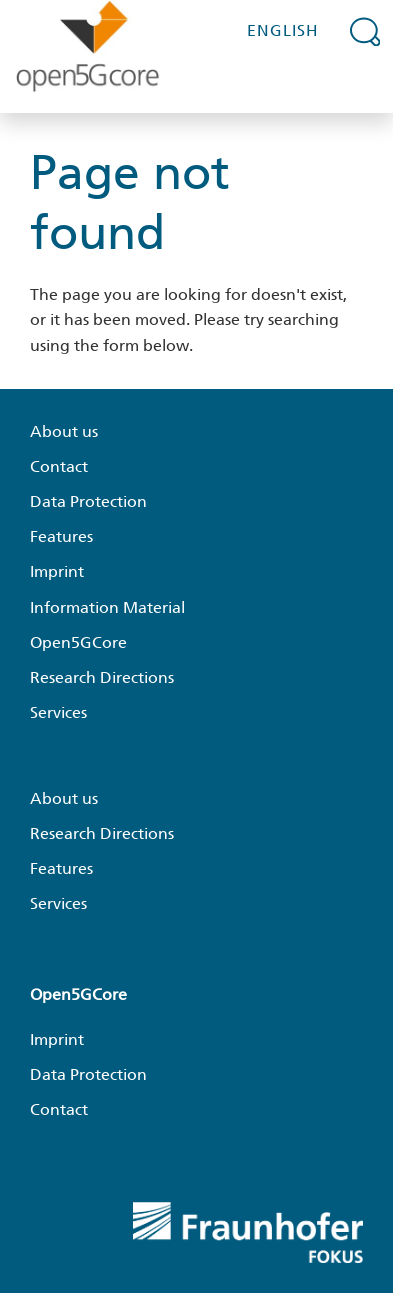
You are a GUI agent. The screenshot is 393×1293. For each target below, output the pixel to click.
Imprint (57, 571)
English (283, 30)
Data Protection (88, 501)
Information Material (107, 607)
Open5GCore (78, 642)
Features (61, 536)
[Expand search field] (365, 31)
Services (58, 712)
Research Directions (102, 677)
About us (64, 431)
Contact (59, 466)
